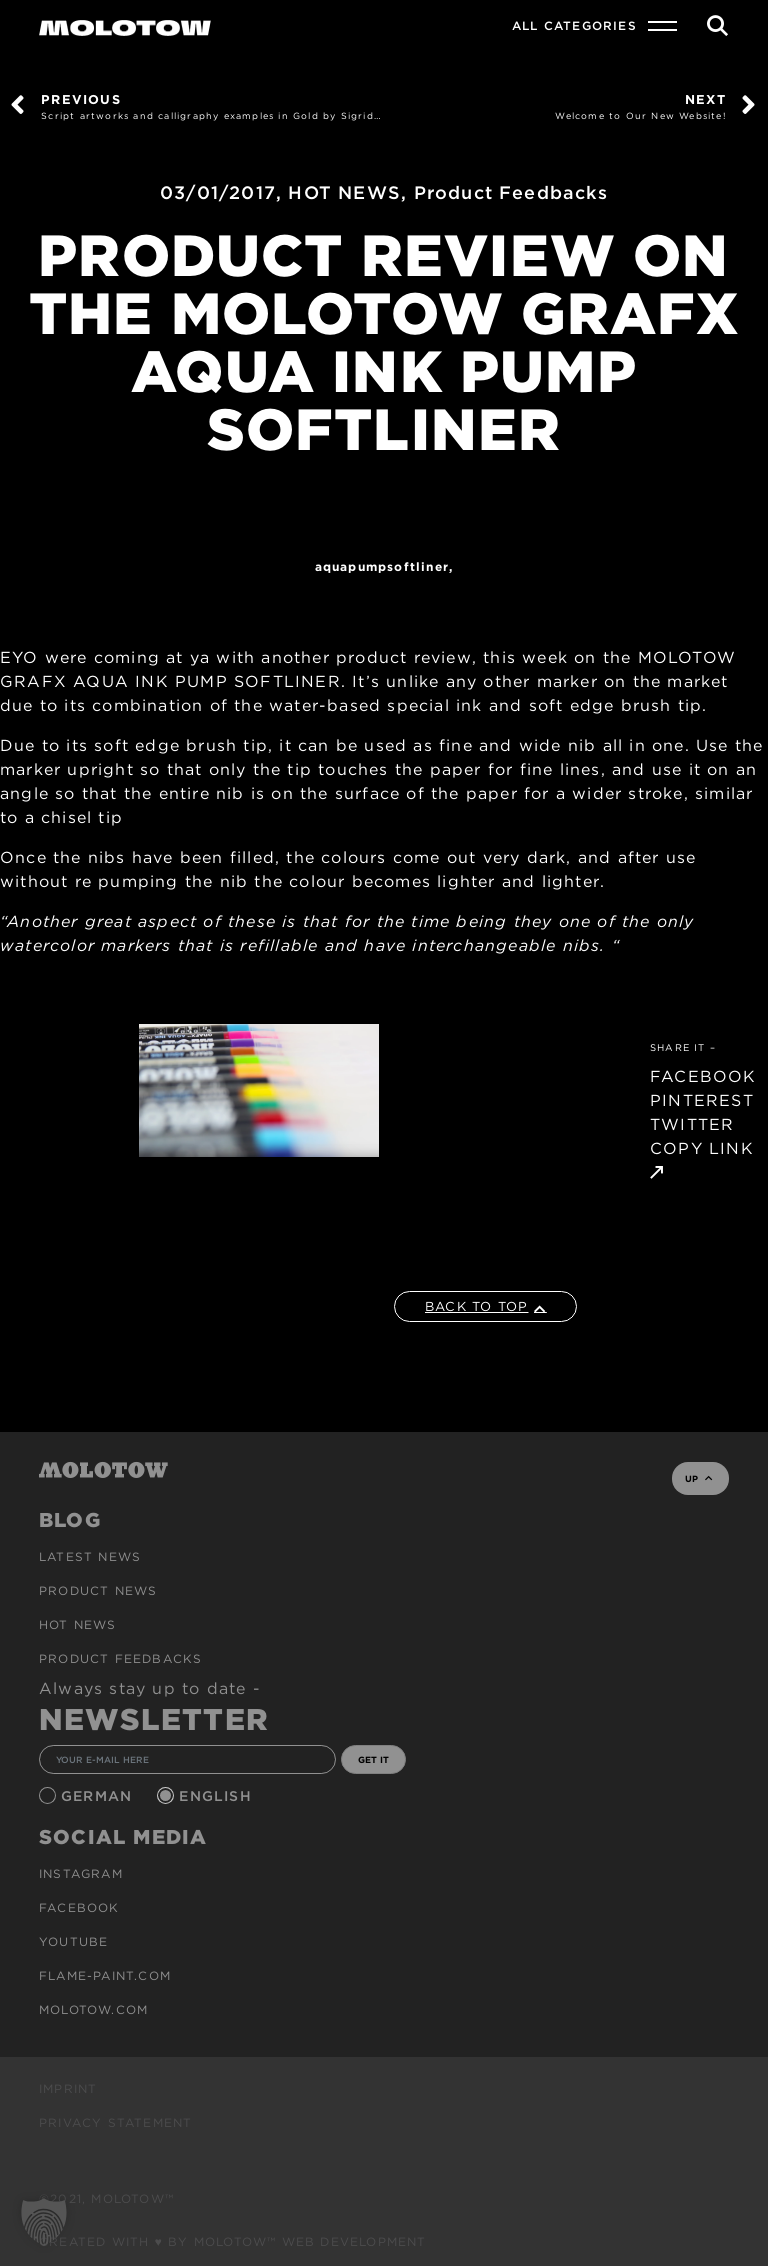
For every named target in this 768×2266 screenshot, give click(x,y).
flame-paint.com (105, 1975)
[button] (44, 2222)
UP (698, 1478)
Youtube (73, 1941)
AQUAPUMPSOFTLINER (382, 566)
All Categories (574, 25)
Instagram (81, 1873)
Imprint (68, 2088)
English (218, 1796)
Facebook (79, 1907)
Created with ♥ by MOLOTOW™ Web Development (233, 2241)
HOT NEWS (344, 192)
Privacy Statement (115, 2122)
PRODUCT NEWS (98, 1590)
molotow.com (93, 2009)
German (99, 1796)
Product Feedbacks (511, 192)
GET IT (373, 1759)
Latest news (90, 1556)
